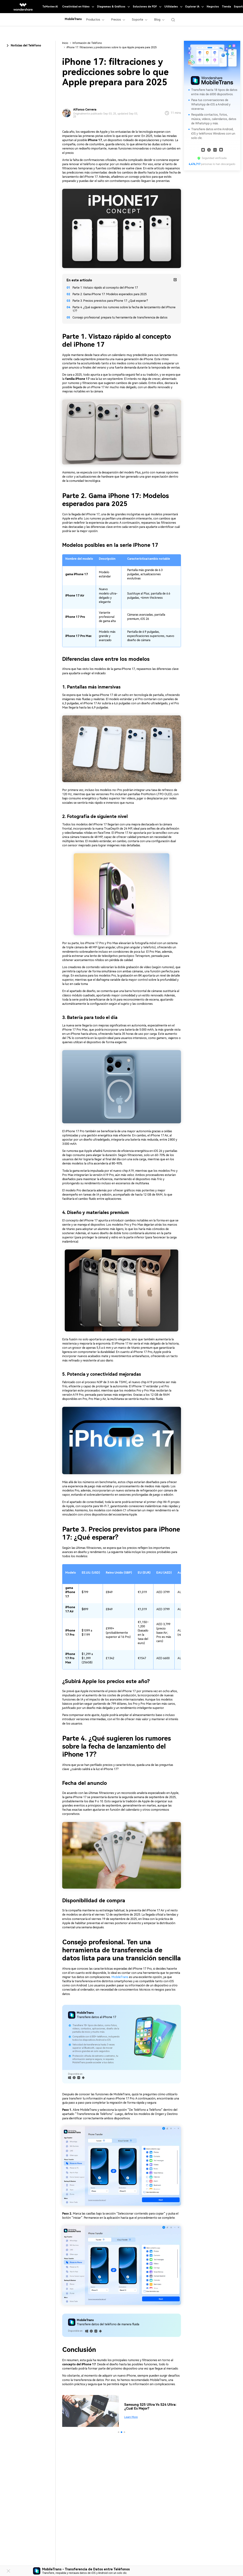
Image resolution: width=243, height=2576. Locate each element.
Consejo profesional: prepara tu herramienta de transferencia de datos (119, 317)
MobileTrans (119, 1977)
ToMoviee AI (50, 6)
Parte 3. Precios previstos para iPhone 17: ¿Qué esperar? (110, 300)
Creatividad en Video (78, 6)
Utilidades (173, 6)
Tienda (226, 6)
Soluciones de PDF (147, 6)
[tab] (29, 46)
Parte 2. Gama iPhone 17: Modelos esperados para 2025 (109, 294)
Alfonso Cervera (84, 109)
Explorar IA (194, 6)
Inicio (65, 43)
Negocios (213, 6)
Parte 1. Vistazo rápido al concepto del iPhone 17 (105, 287)
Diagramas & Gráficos (113, 6)
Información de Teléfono (87, 43)
